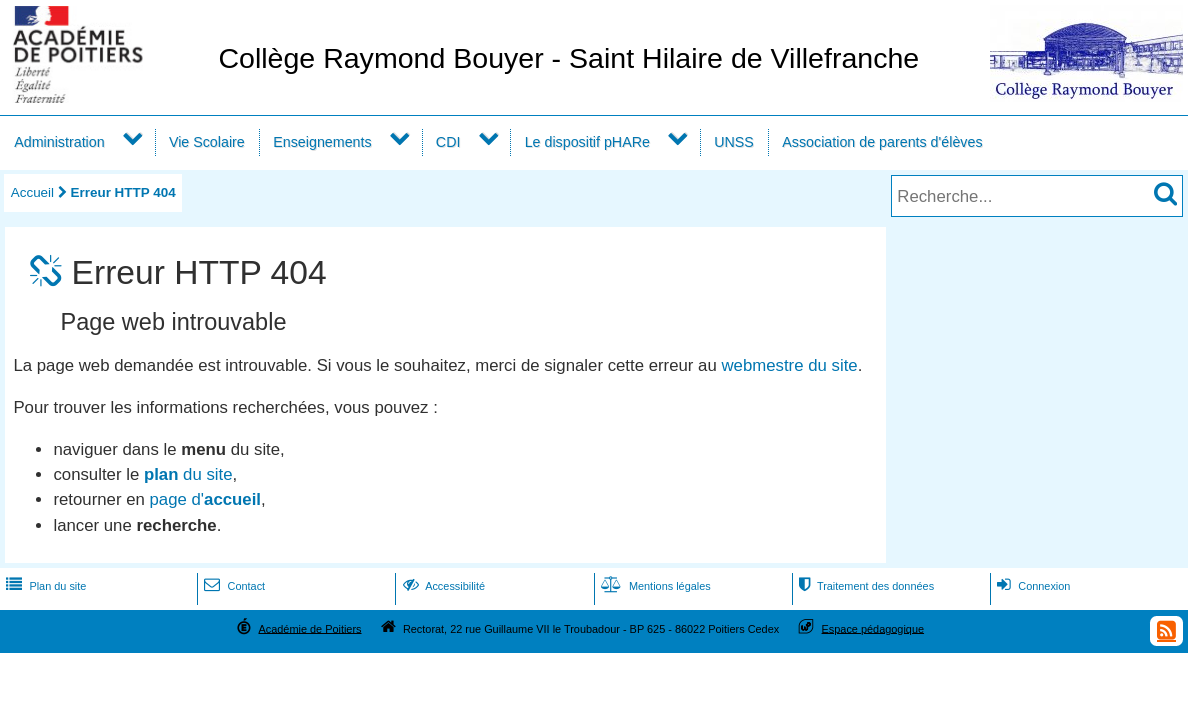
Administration (59, 142)
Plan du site (44, 586)
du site (188, 474)
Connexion (1031, 586)
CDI (448, 142)
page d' (205, 499)
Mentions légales (654, 586)
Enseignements (322, 142)
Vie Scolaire (207, 142)
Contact (232, 586)
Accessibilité (442, 586)
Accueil (32, 192)
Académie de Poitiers (309, 628)
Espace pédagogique (873, 628)
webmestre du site (789, 365)
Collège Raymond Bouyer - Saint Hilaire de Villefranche (568, 58)
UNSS (734, 142)
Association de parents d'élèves (882, 142)
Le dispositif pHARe (587, 142)
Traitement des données (864, 586)
